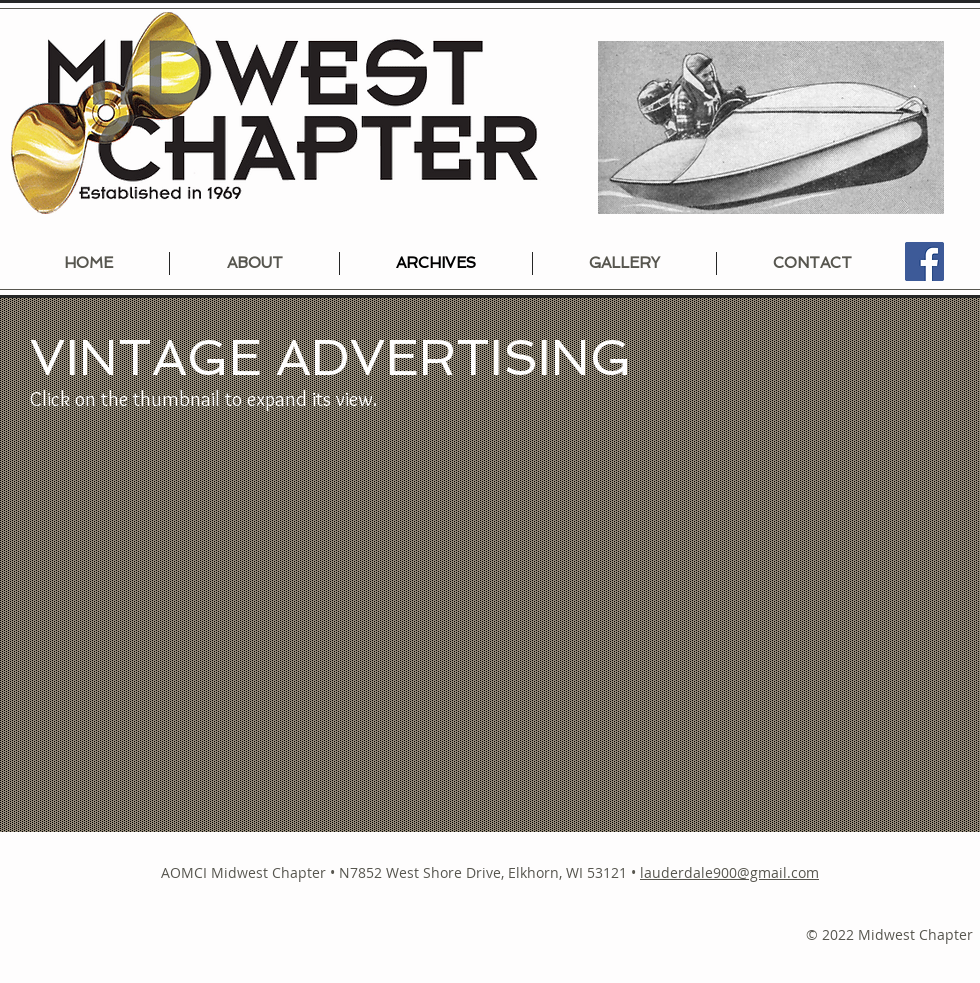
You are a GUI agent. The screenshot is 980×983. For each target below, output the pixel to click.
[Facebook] (924, 261)
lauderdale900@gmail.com (729, 872)
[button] (178, 622)
